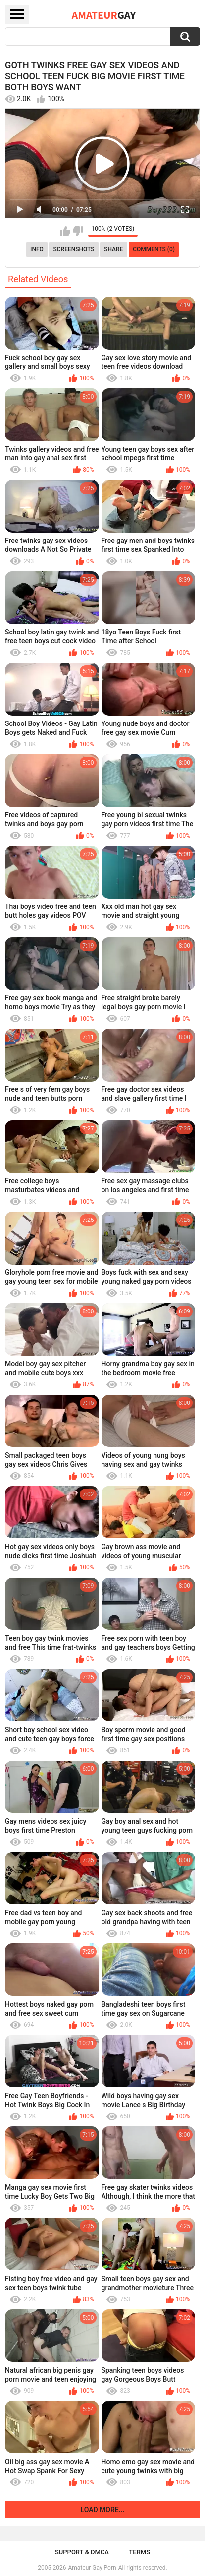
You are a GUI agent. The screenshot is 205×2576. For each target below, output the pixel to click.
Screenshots (74, 249)
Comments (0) (154, 249)
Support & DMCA (82, 2552)
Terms (139, 2552)
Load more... (103, 2510)
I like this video (65, 231)
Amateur (104, 15)
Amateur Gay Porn (92, 2567)
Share (113, 249)
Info (37, 249)
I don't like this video (78, 231)
